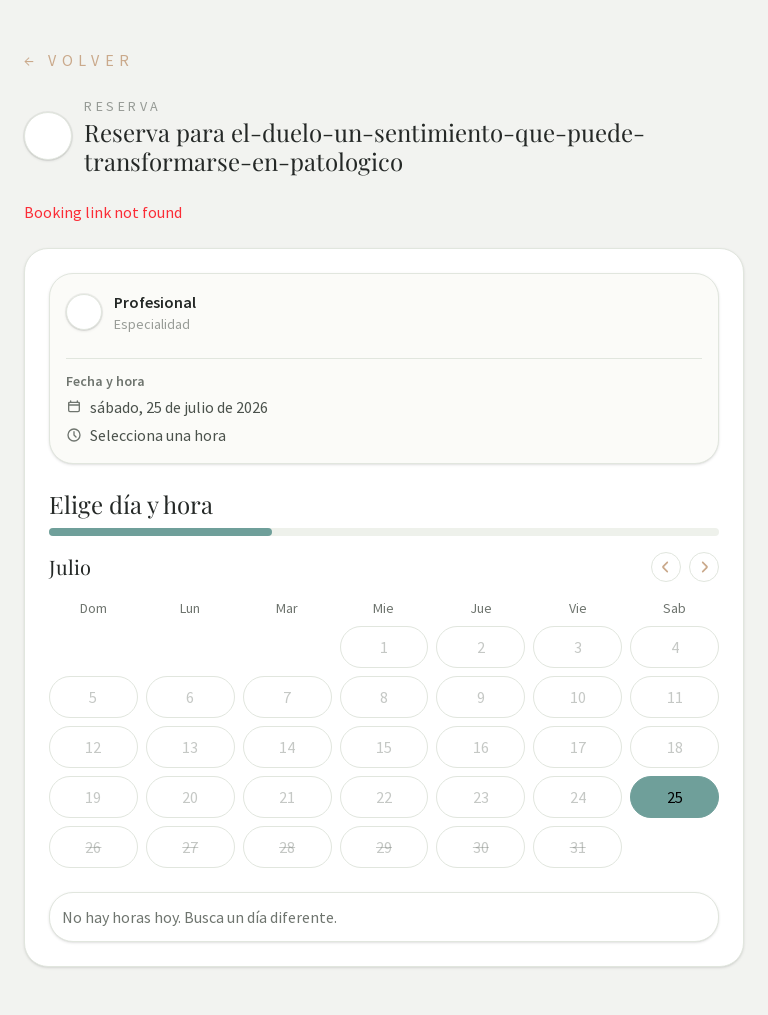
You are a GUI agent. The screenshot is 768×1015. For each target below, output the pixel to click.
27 (190, 847)
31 (578, 847)
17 (578, 747)
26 (93, 847)
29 (384, 847)
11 (675, 697)
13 (190, 747)
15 (384, 747)
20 (190, 797)
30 (481, 847)
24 (578, 797)
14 (287, 747)
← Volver (79, 60)
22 (384, 797)
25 (675, 797)
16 (481, 747)
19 (93, 797)
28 (287, 847)
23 (481, 797)
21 (287, 797)
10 (578, 697)
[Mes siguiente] (704, 567)
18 (675, 747)
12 (93, 747)
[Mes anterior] (666, 567)
